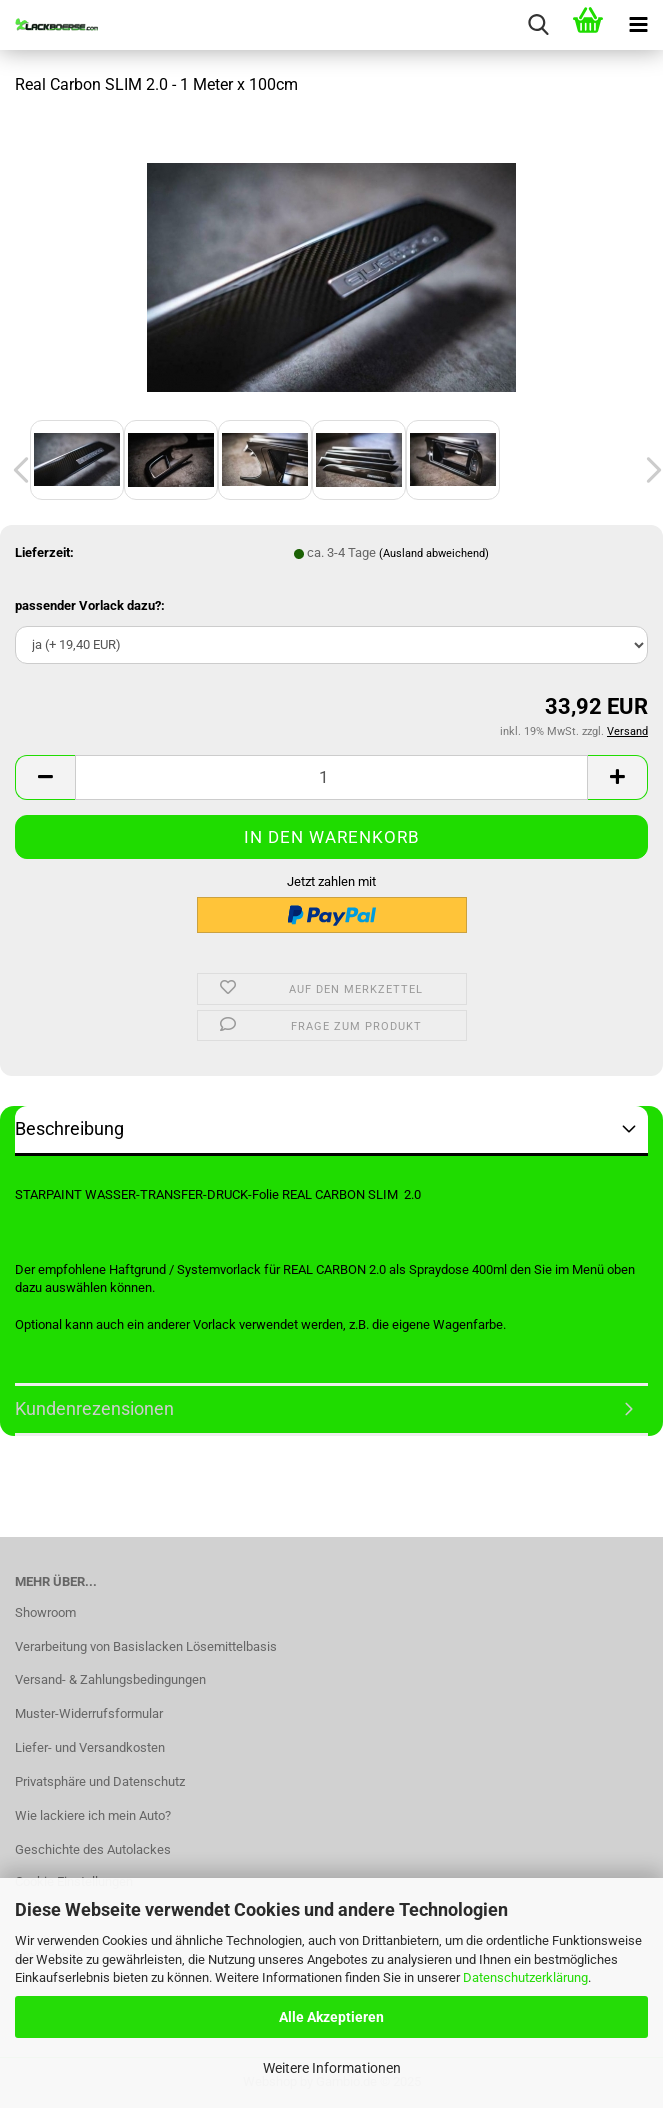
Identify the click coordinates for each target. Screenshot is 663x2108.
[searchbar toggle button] (538, 25)
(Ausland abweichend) (434, 553)
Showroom (45, 1612)
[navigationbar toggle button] (638, 25)
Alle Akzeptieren (331, 2017)
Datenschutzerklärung (525, 1977)
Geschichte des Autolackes (93, 1849)
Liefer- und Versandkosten (90, 1747)
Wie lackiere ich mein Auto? (93, 1815)
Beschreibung (69, 1128)
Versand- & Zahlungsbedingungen (110, 1679)
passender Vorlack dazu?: (90, 605)
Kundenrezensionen (94, 1408)
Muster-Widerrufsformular (89, 1713)
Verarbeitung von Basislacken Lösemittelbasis (146, 1646)
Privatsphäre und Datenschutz (100, 1781)
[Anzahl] (331, 777)
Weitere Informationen (332, 2068)
